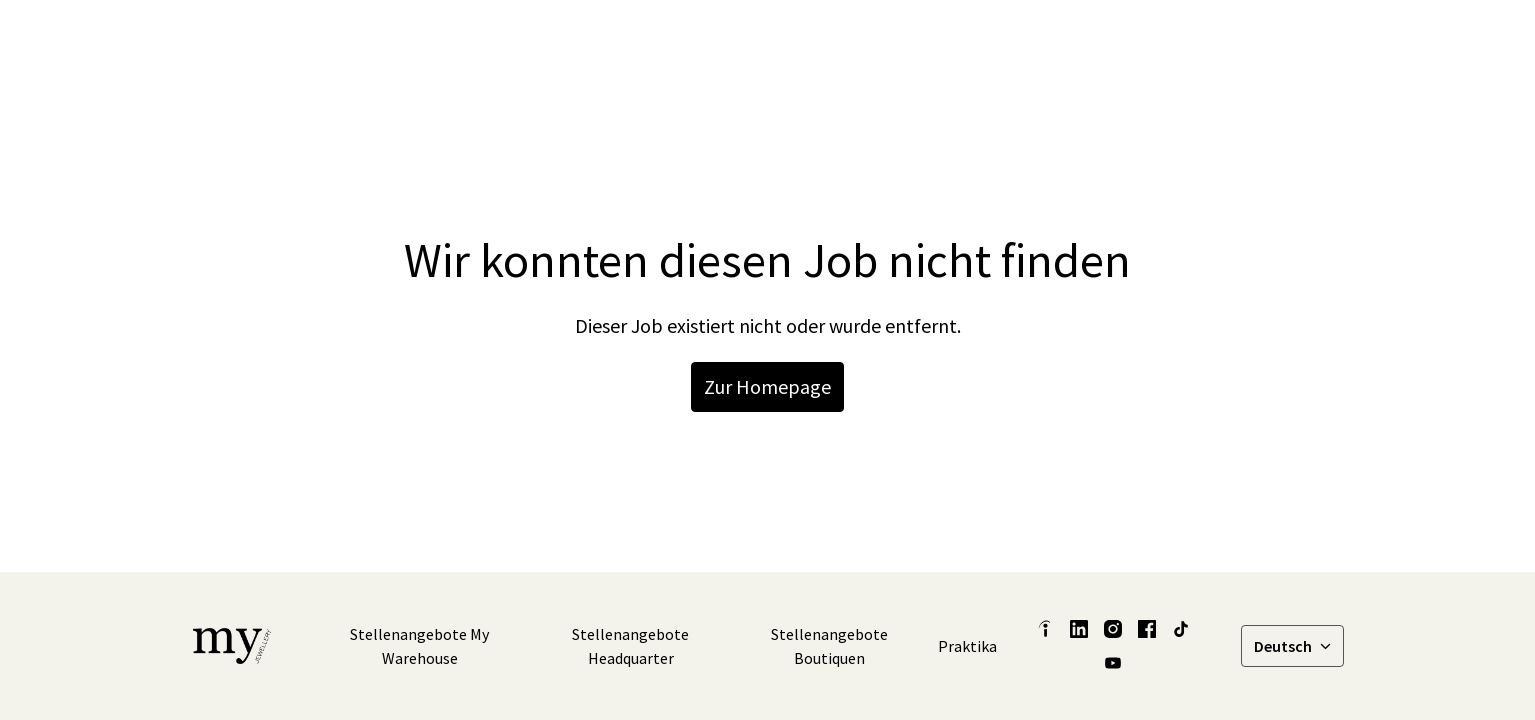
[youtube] (1113, 663)
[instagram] (1121, 40)
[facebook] (1077, 40)
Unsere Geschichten (917, 40)
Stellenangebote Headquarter (630, 646)
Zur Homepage (767, 386)
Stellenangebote (1272, 40)
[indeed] (1045, 629)
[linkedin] (1033, 40)
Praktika (967, 646)
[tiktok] (1165, 40)
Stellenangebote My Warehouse (419, 646)
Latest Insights (768, 40)
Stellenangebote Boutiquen (829, 646)
